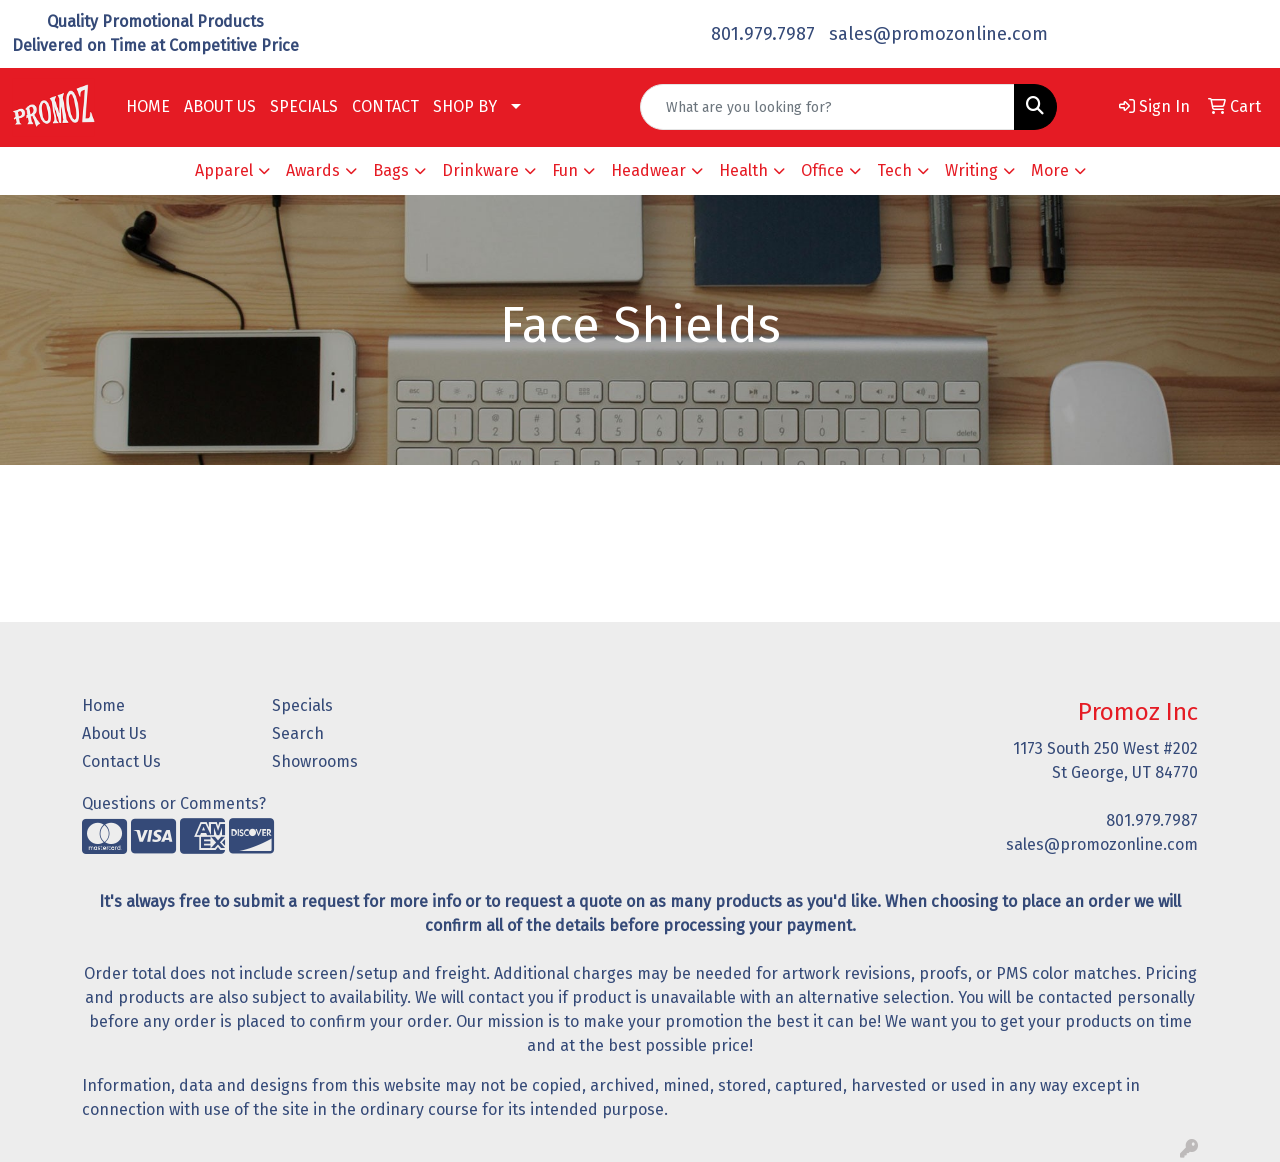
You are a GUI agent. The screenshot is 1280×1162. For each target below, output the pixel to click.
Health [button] (743, 170)
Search (298, 733)
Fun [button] (565, 170)
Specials (302, 705)
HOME (148, 106)
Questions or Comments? (174, 803)
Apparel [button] (224, 170)
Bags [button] (391, 170)
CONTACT (385, 106)
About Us (114, 733)
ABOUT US (220, 106)
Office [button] (822, 170)
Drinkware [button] (480, 170)
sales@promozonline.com (938, 34)
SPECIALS (304, 106)
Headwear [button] (648, 170)
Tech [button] (894, 170)
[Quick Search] (827, 107)
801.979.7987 (763, 34)
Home (103, 705)
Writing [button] (971, 170)
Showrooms (315, 761)
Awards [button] (313, 170)
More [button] (1050, 170)
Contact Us (121, 761)
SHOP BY (465, 106)
